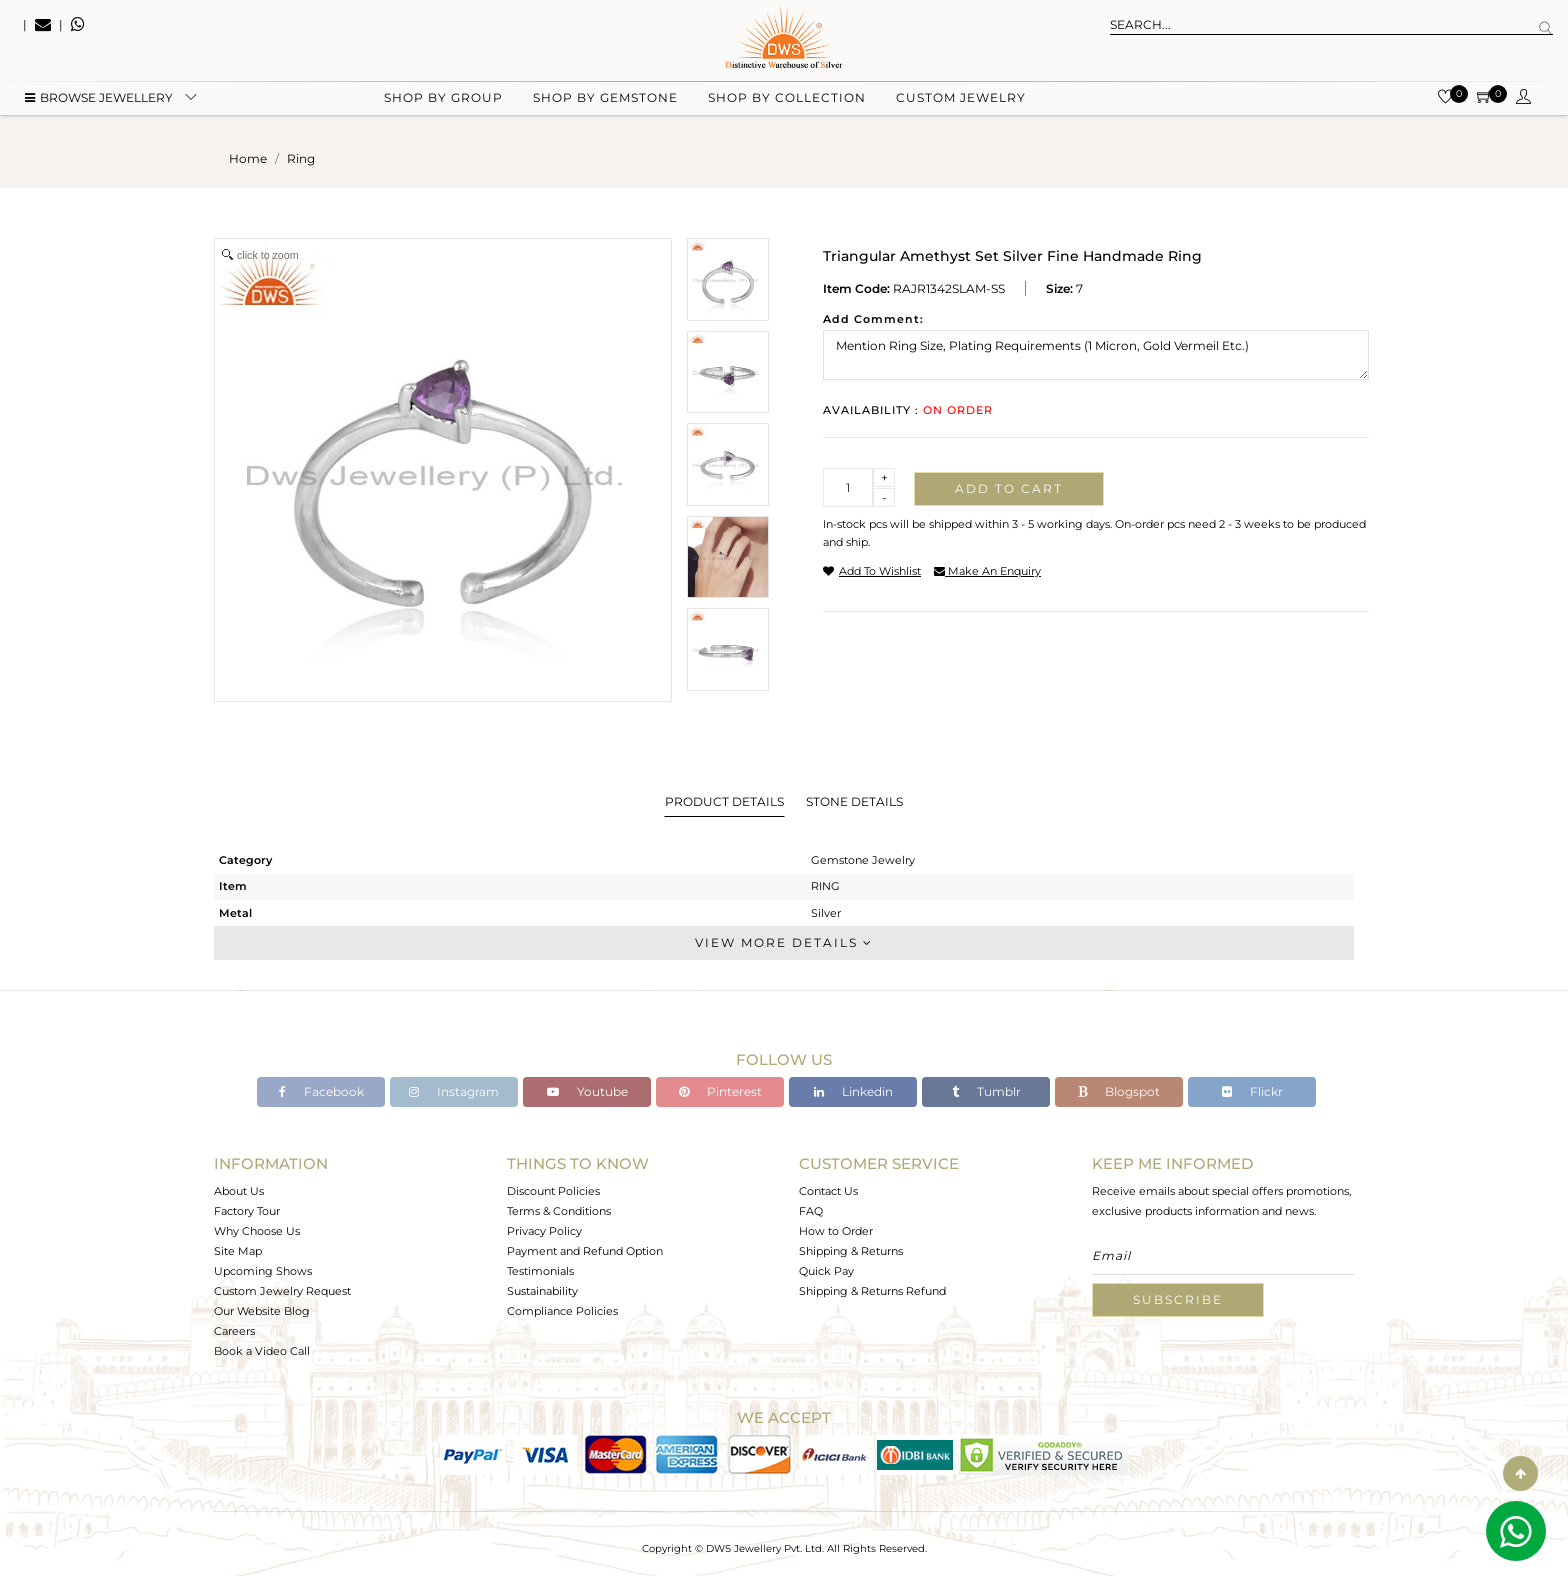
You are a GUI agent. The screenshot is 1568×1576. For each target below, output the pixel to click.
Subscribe (1178, 1299)
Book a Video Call (262, 1351)
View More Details (784, 942)
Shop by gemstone (605, 100)
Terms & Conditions (559, 1211)
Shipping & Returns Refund (872, 1291)
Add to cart (1009, 488)
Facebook (321, 1091)
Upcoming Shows (263, 1271)
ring (301, 158)
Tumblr (986, 1091)
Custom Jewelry (961, 100)
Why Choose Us (257, 1231)
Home (248, 158)
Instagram (454, 1091)
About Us (239, 1191)
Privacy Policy (544, 1231)
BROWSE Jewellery (99, 100)
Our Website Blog (262, 1311)
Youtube (587, 1091)
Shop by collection (787, 100)
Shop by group (443, 100)
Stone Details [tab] (854, 801)
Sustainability (542, 1291)
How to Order (836, 1231)
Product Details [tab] (724, 801)
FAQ (811, 1211)
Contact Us (828, 1191)
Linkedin (853, 1091)
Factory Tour (247, 1211)
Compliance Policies (562, 1311)
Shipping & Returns (851, 1251)
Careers (234, 1331)
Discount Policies (553, 1191)
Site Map (238, 1251)
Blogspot (1119, 1091)
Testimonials (540, 1271)
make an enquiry (987, 571)
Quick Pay (826, 1271)
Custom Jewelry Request (282, 1291)
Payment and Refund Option (585, 1251)
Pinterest (720, 1091)
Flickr (1252, 1091)
